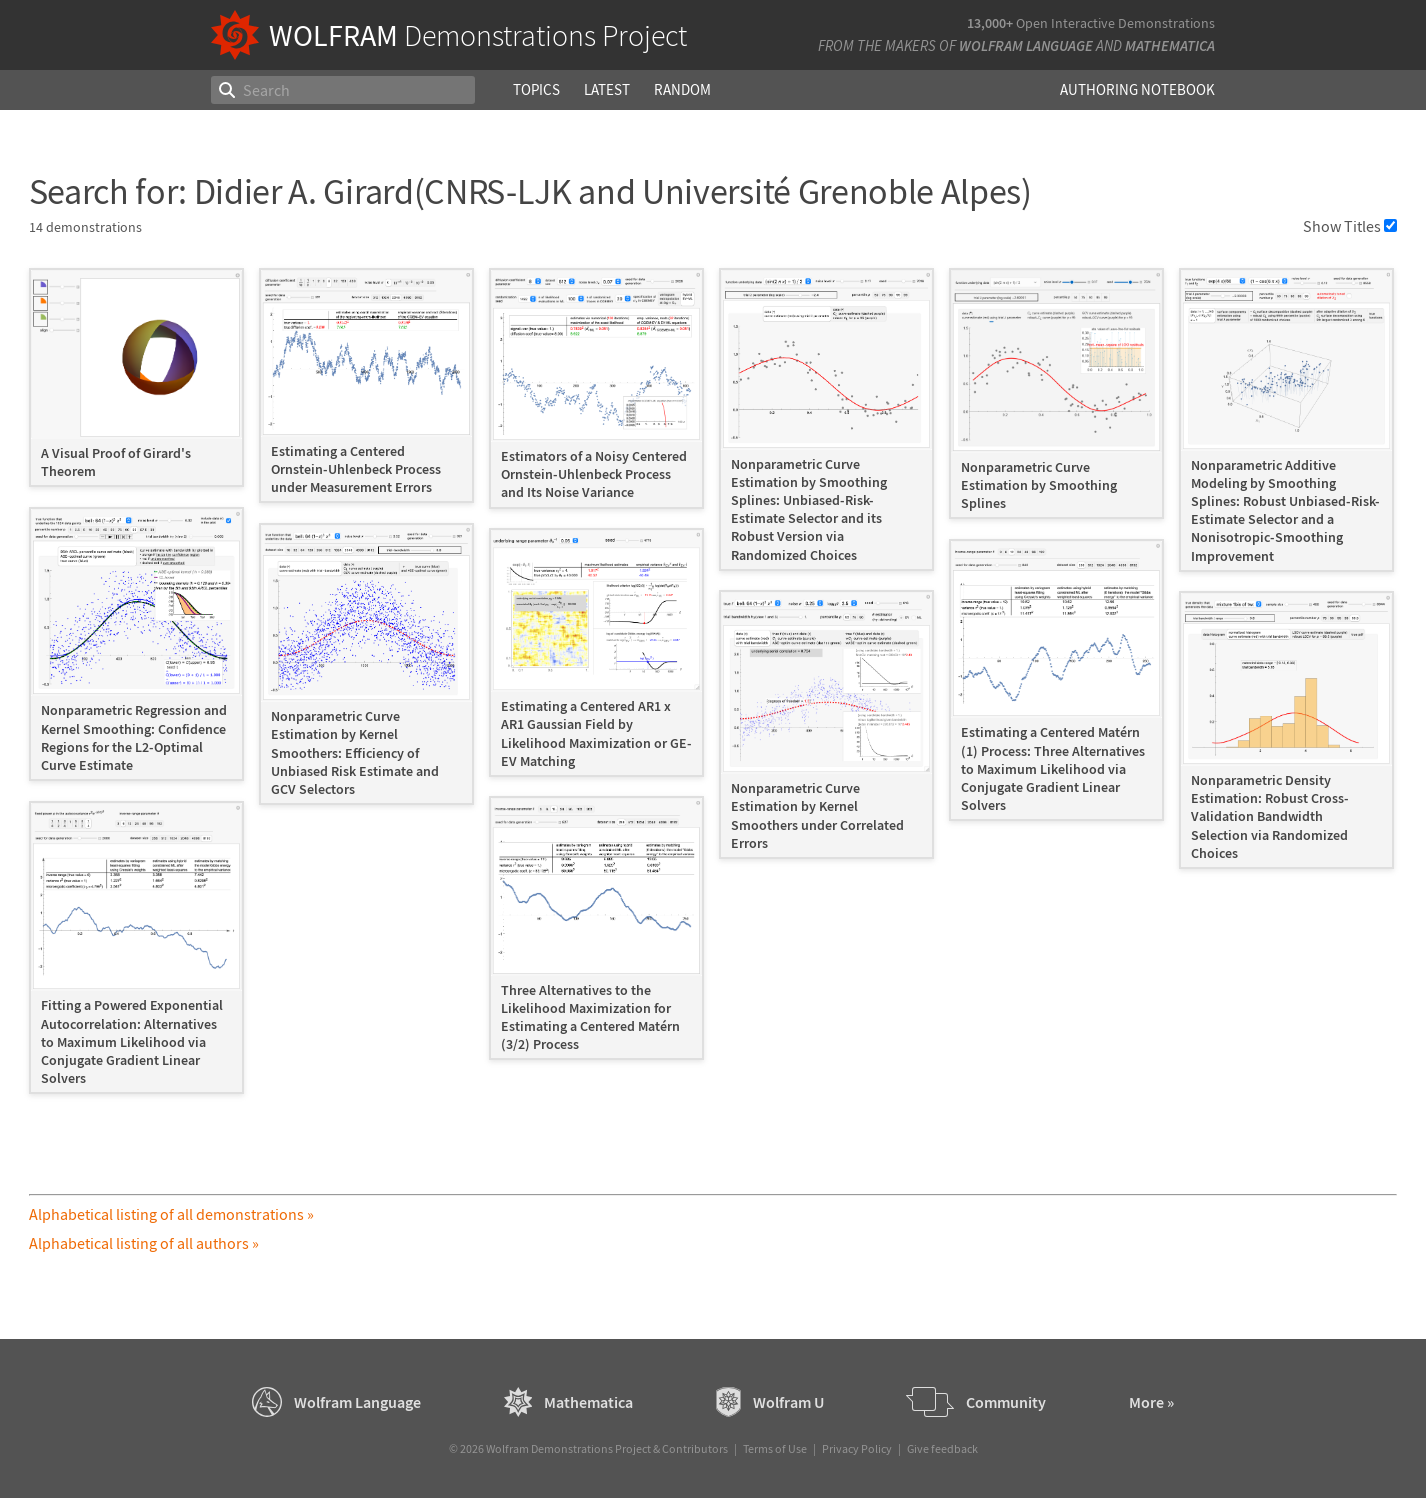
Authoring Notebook (1137, 89)
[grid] (713, 691)
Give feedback (942, 1448)
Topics (536, 89)
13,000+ (990, 23)
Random (682, 89)
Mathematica (1170, 45)
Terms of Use (775, 1448)
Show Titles (1350, 226)
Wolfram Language (1026, 45)
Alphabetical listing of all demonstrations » (171, 1214)
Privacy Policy (857, 1448)
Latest (607, 89)
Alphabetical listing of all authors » (144, 1243)
